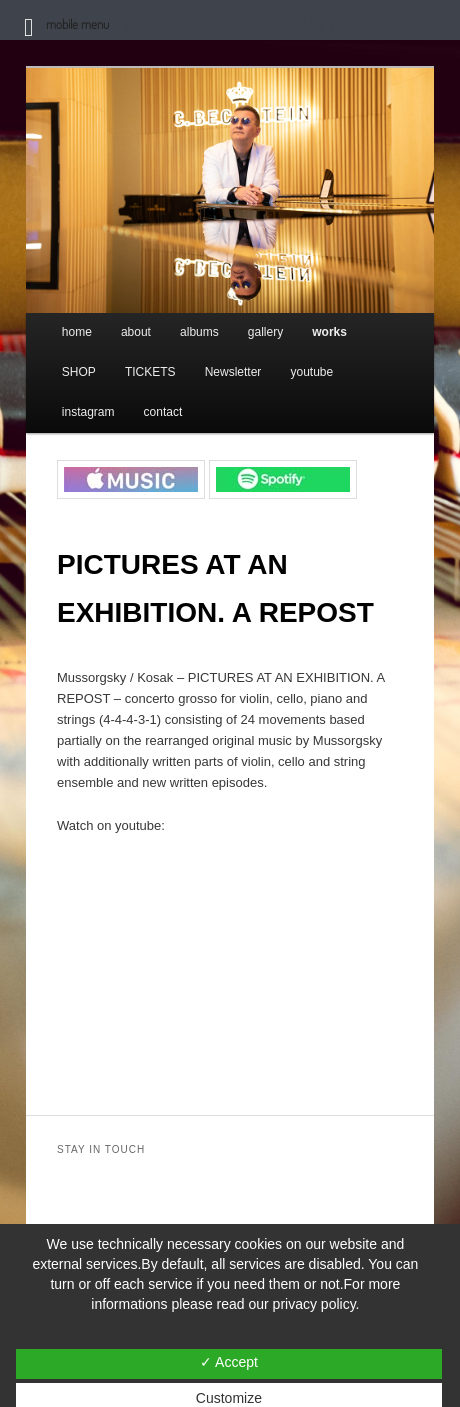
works (329, 332)
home (77, 332)
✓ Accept (229, 1362)
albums (199, 332)
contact (163, 412)
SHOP (79, 372)
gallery (265, 332)
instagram (88, 412)
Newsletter (233, 372)
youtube (311, 372)
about (136, 332)
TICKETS (150, 372)
